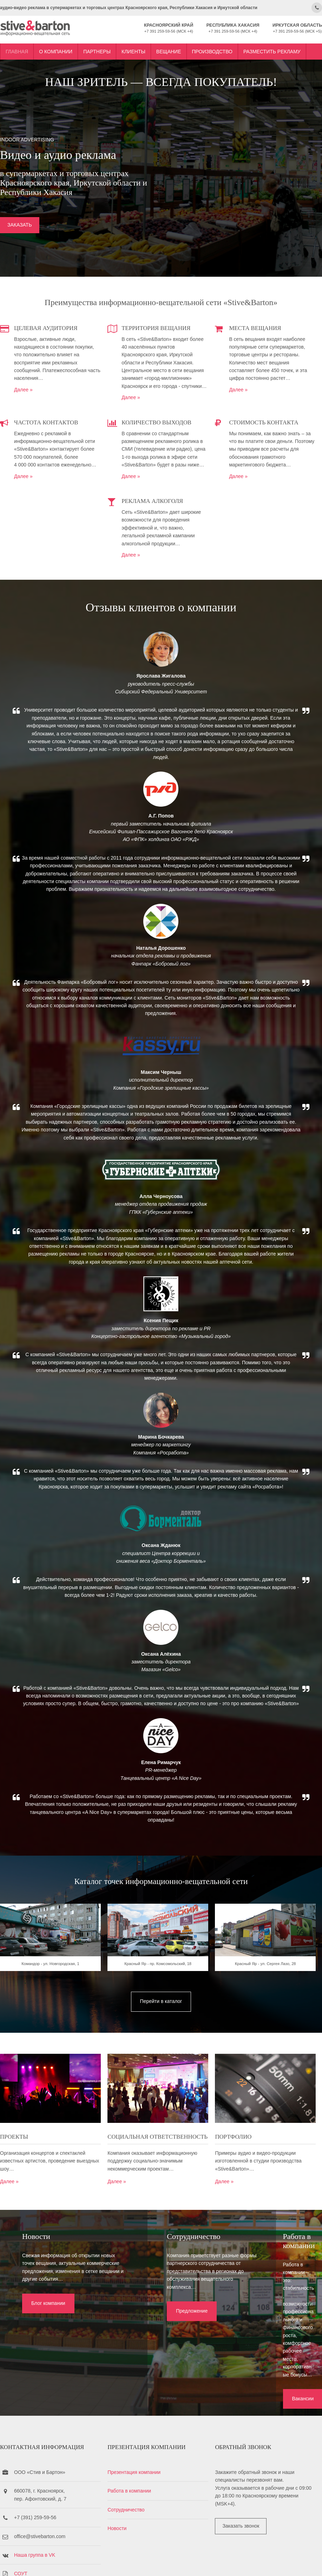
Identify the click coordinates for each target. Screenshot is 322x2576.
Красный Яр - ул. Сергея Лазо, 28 (271, 1988)
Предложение (148, 2330)
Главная (17, 46)
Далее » (23, 387)
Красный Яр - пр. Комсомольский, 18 (161, 1988)
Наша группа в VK (34, 2496)
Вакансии (251, 2330)
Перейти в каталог (161, 2022)
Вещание (168, 46)
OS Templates (309, 2562)
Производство (212, 46)
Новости (120, 2469)
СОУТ (20, 2515)
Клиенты (133, 46)
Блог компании (42, 2330)
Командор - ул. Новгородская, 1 (50, 1988)
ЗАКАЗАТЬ (19, 226)
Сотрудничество (129, 2451)
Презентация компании (137, 2413)
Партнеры (97, 46)
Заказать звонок (247, 2467)
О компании (55, 46)
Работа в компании (132, 2432)
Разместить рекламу (272, 46)
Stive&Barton (83, 2562)
